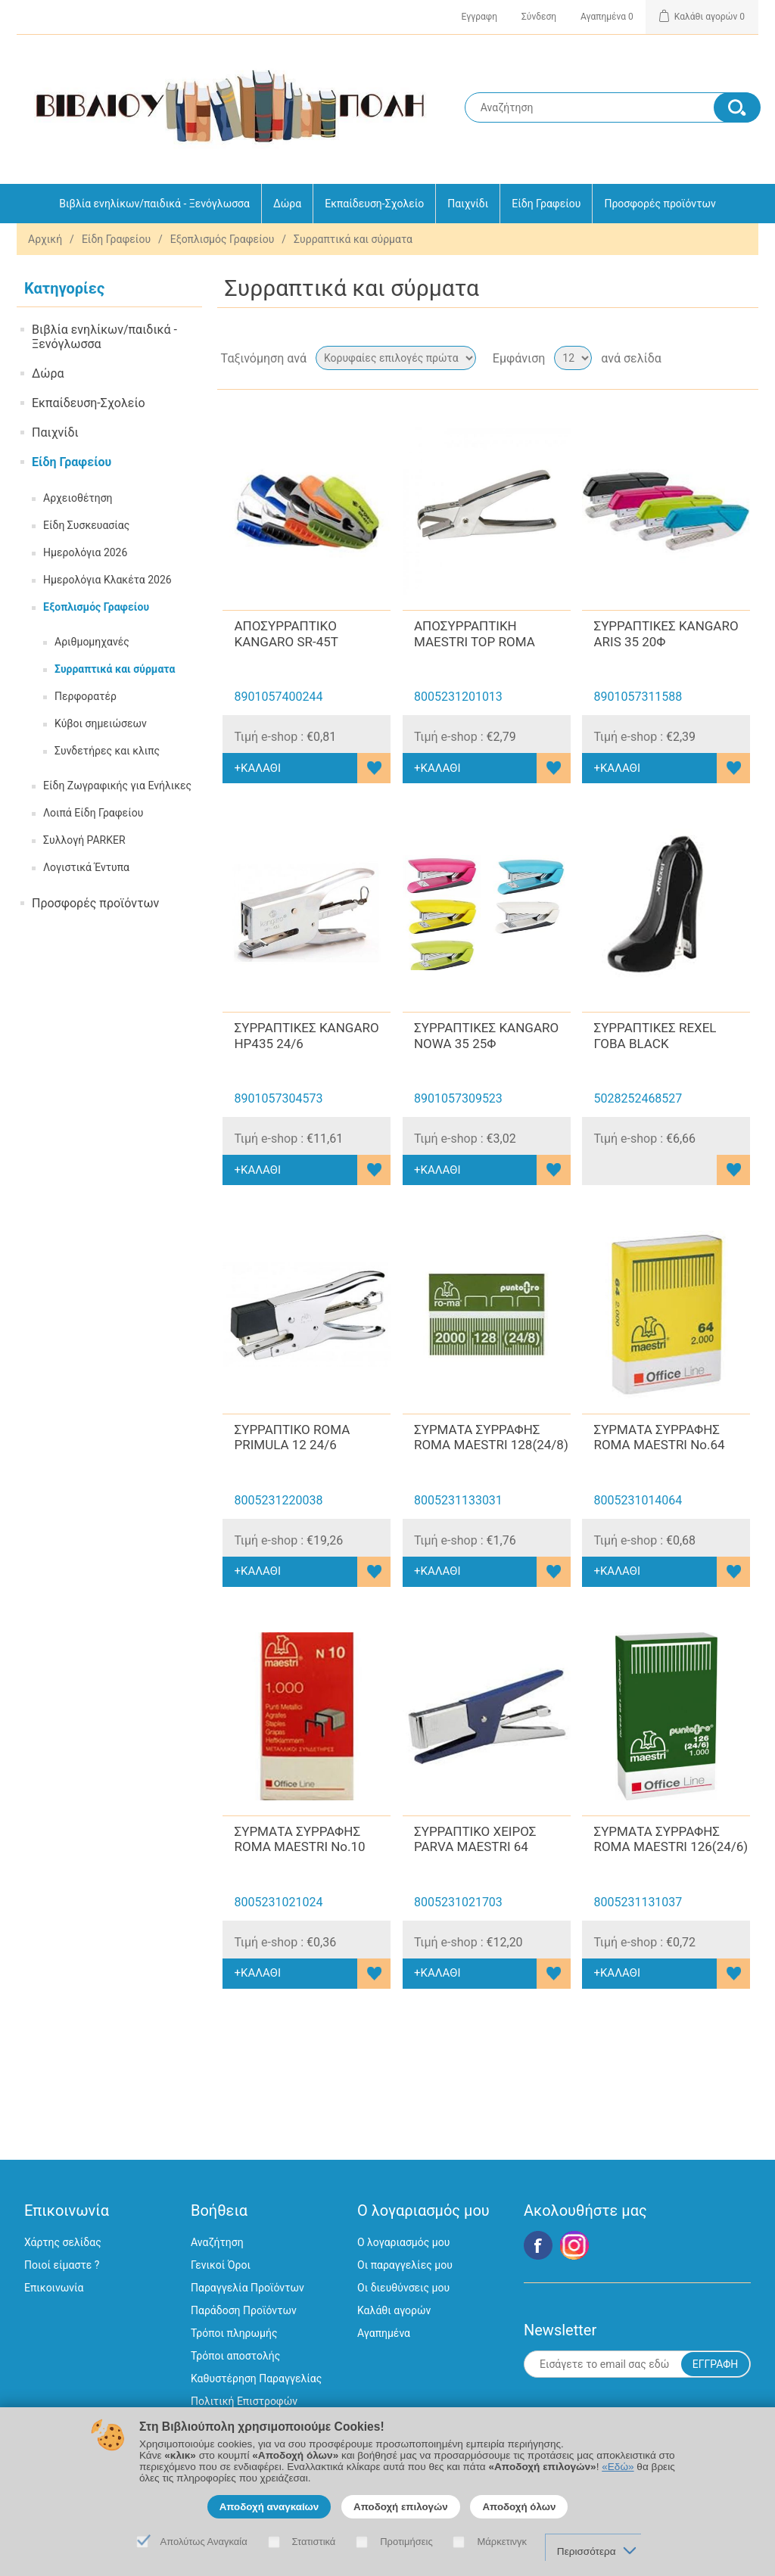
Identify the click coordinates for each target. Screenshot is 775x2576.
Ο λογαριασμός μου (403, 2242)
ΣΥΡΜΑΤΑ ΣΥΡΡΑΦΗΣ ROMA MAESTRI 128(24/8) (491, 1437)
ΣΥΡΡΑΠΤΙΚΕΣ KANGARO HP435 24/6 (306, 1035)
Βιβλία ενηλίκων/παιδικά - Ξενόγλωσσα (154, 204)
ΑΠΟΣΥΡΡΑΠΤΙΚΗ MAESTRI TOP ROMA (474, 633)
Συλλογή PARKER (84, 840)
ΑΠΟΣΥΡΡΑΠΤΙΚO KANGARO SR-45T (286, 633)
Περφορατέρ (85, 696)
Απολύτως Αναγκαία (203, 2541)
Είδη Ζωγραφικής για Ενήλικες (117, 785)
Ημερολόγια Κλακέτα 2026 (107, 580)
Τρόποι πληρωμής (234, 2333)
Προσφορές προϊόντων (659, 204)
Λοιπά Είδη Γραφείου (93, 813)
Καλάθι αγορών (394, 2310)
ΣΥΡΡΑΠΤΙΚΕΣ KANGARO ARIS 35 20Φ (665, 633)
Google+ (574, 2245)
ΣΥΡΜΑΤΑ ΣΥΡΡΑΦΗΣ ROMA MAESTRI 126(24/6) (670, 1839)
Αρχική (45, 239)
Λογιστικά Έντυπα (86, 867)
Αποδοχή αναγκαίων (269, 2506)
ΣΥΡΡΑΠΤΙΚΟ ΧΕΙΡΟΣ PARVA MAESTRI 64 (475, 1839)
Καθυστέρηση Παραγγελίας (256, 2378)
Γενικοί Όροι (221, 2265)
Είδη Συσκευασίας (86, 525)
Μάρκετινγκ (502, 2541)
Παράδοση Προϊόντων (244, 2310)
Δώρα (287, 204)
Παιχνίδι (467, 204)
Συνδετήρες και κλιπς (107, 751)
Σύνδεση (538, 16)
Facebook (538, 2245)
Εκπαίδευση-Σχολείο (374, 204)
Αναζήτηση (217, 2242)
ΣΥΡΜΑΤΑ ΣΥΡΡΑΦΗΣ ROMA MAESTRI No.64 (658, 1437)
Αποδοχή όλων (519, 2506)
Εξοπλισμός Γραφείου (222, 239)
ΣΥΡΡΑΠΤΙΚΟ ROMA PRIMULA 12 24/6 (292, 1437)
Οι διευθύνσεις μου (403, 2288)
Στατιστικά (314, 2541)
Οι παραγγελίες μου (405, 2265)
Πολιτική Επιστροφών (244, 2401)
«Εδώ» (617, 2466)
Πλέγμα (718, 358)
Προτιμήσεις (406, 2541)
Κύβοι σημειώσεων (100, 723)
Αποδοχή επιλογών (400, 2506)
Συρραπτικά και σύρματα (114, 669)
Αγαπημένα (383, 2333)
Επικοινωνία (53, 2288)
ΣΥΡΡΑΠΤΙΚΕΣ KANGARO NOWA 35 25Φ (486, 1035)
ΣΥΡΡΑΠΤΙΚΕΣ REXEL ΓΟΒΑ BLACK (654, 1035)
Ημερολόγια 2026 (85, 552)
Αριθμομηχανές (91, 642)
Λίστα (745, 358)
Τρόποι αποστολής (235, 2356)
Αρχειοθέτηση (78, 498)
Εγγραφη (479, 16)
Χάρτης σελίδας (62, 2242)
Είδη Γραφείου (546, 204)
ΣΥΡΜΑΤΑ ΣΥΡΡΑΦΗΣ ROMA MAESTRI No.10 (299, 1839)
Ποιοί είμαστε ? (61, 2265)
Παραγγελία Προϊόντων (247, 2288)
